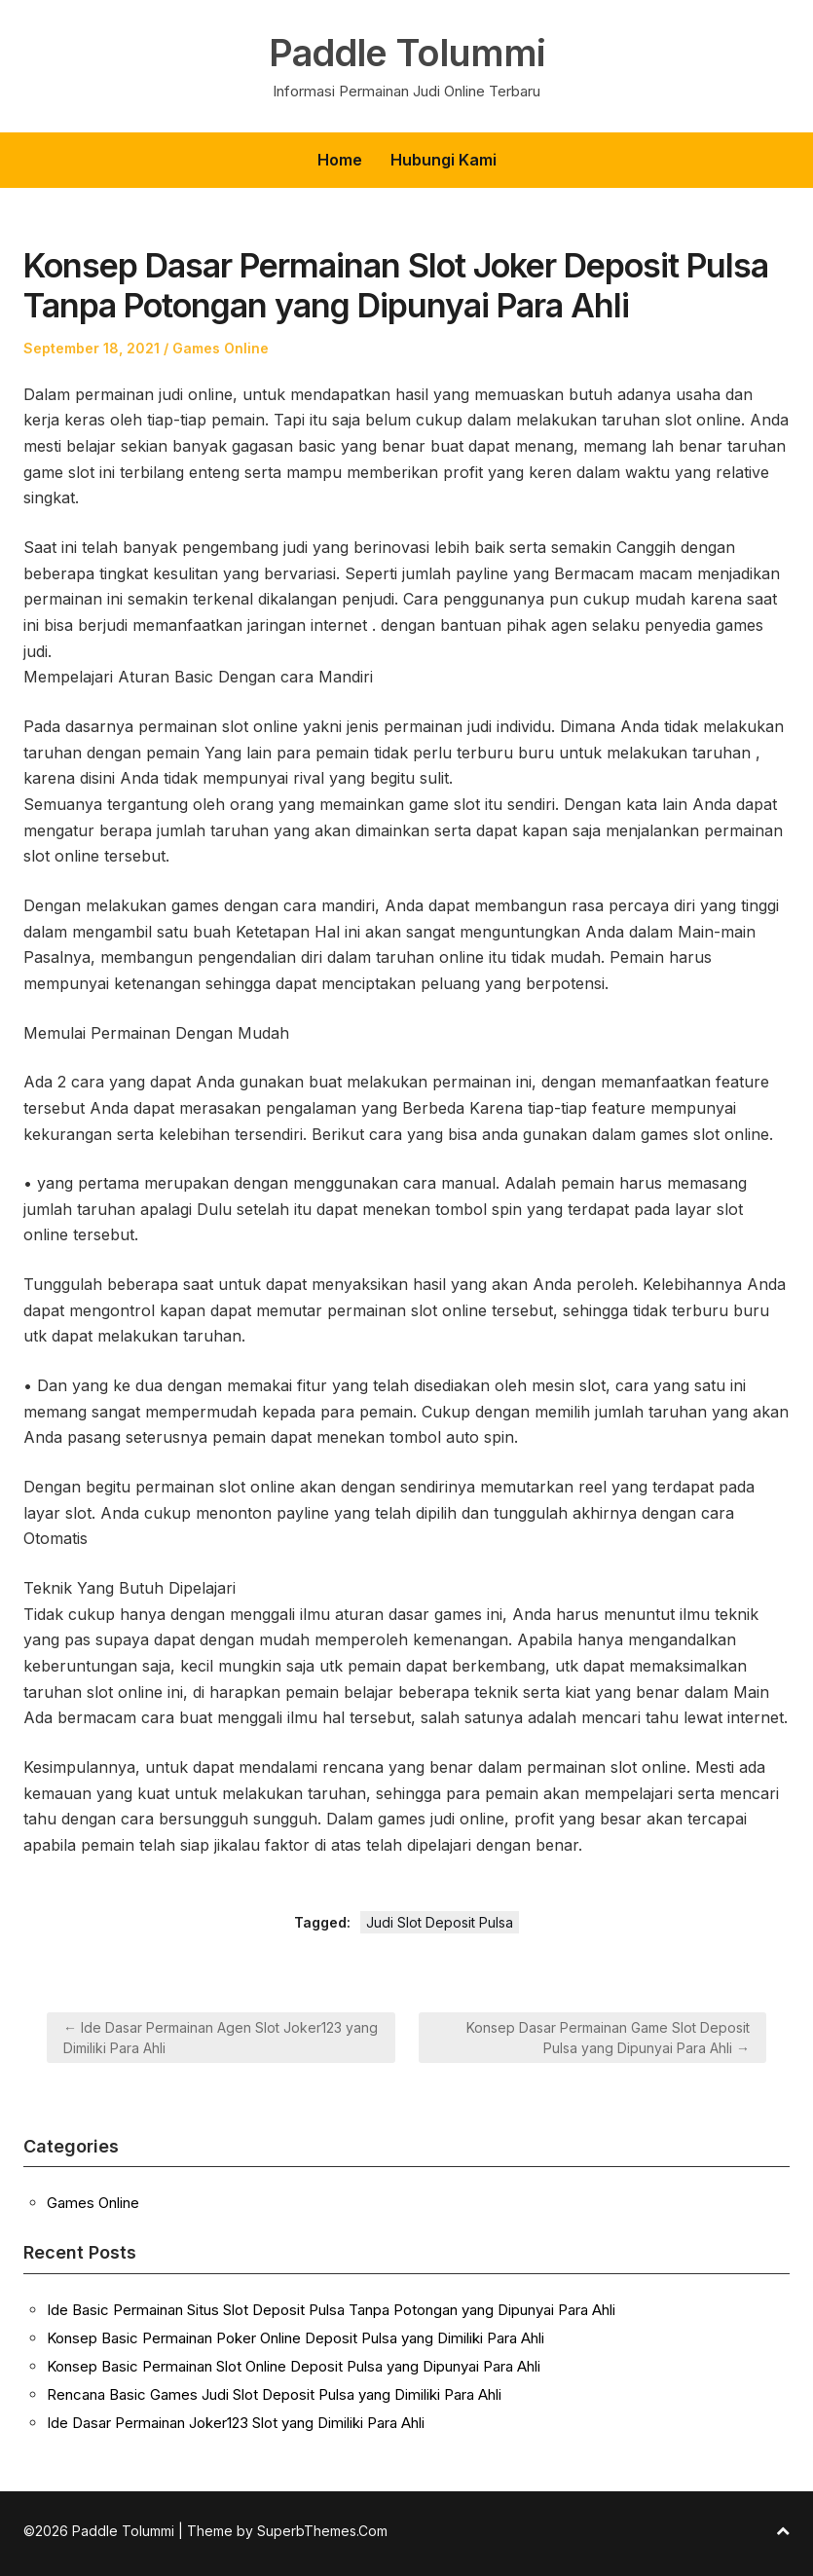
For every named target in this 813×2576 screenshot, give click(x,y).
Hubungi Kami (443, 159)
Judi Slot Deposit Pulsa (439, 1922)
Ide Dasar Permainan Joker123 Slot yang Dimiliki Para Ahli (236, 2422)
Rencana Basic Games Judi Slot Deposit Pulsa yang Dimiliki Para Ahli (274, 2394)
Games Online (220, 348)
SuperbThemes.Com (322, 2530)
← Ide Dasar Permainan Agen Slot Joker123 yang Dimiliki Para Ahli (220, 2037)
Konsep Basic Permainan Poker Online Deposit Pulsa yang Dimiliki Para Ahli (295, 2338)
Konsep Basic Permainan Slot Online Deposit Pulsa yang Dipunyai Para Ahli (293, 2366)
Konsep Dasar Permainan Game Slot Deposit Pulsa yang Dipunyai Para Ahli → (608, 2037)
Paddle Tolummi (406, 52)
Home (339, 159)
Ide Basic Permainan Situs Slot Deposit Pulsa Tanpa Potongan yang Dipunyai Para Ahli (331, 2309)
